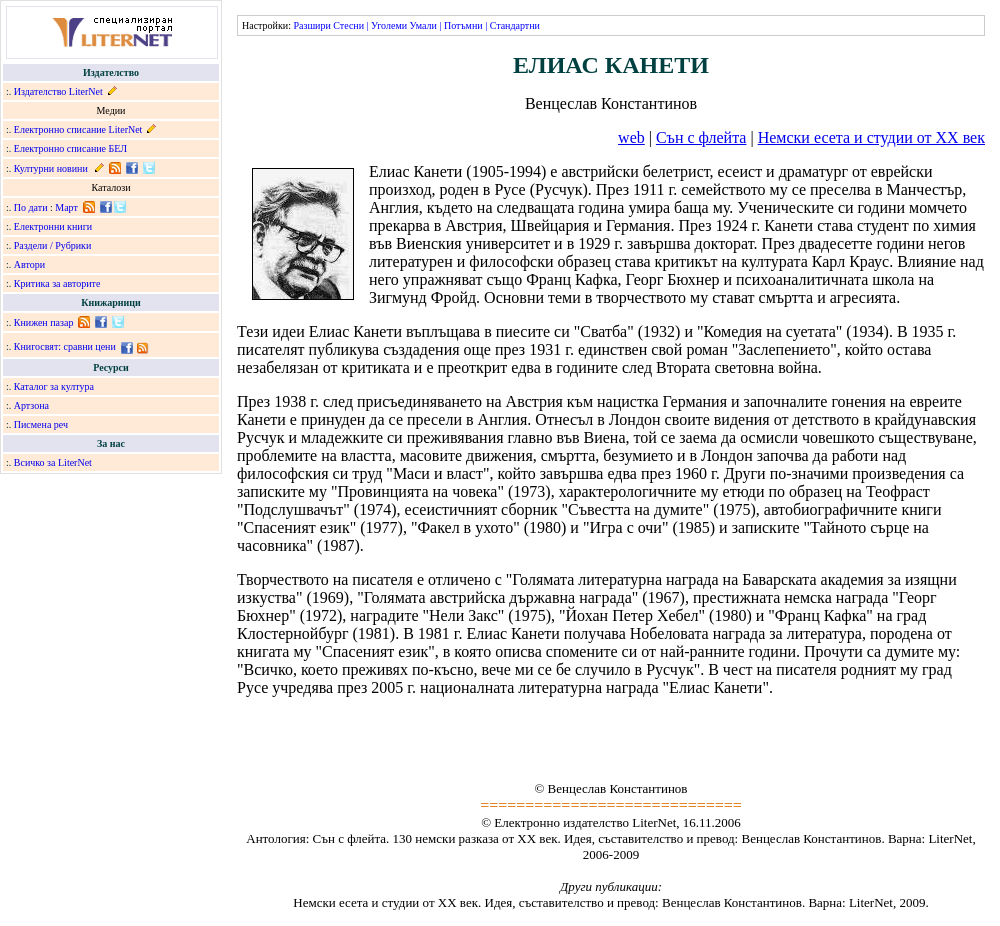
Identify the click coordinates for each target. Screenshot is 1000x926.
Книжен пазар (44, 322)
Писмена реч (41, 424)
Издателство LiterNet (58, 91)
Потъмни (463, 25)
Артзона (31, 405)
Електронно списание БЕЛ (70, 148)
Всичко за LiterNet (53, 462)
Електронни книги (53, 226)
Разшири (311, 25)
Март (66, 207)
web (631, 137)
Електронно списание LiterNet (78, 129)
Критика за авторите (57, 283)
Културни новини (51, 168)
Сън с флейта (701, 137)
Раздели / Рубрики (53, 245)
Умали (423, 25)
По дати (31, 207)
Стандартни (515, 25)
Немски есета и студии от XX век (871, 137)
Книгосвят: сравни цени (65, 346)
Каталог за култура (54, 386)
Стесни (348, 25)
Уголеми (389, 25)
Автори (29, 264)
